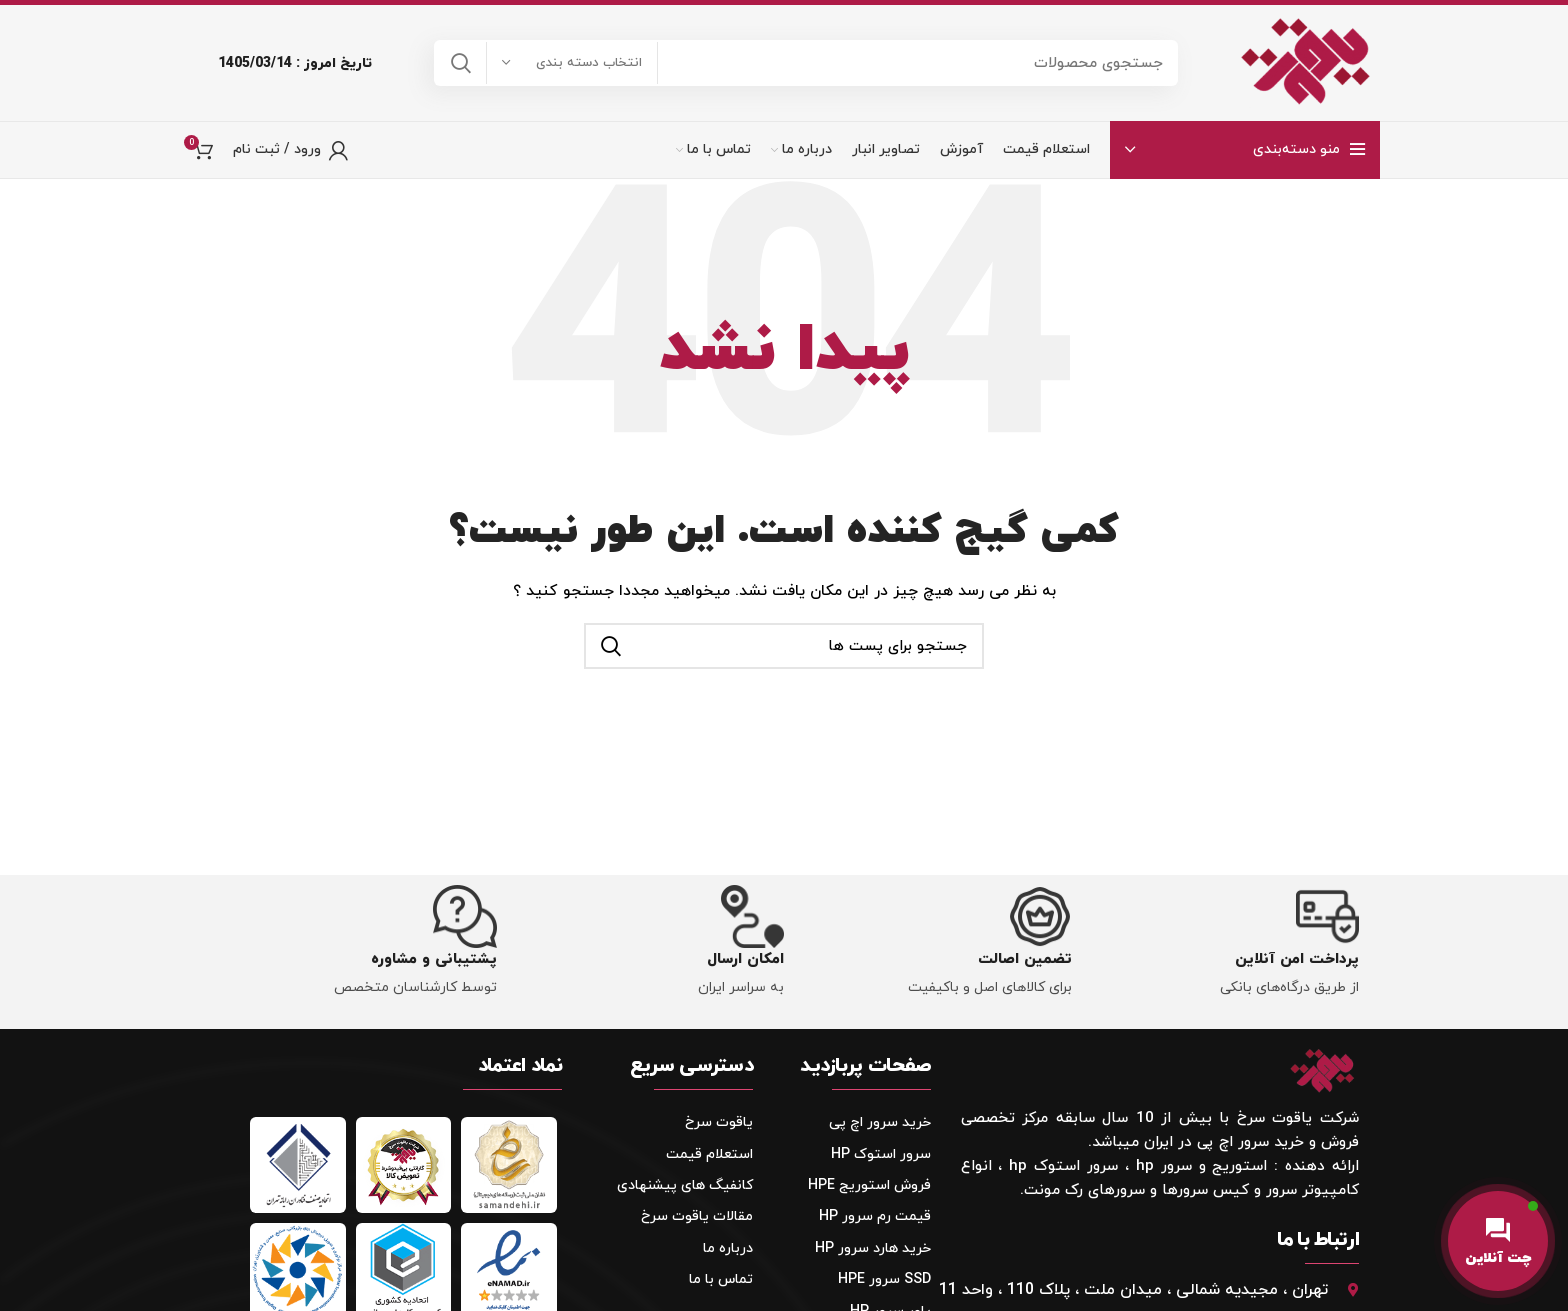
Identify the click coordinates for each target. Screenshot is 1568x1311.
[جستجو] (806, 64)
